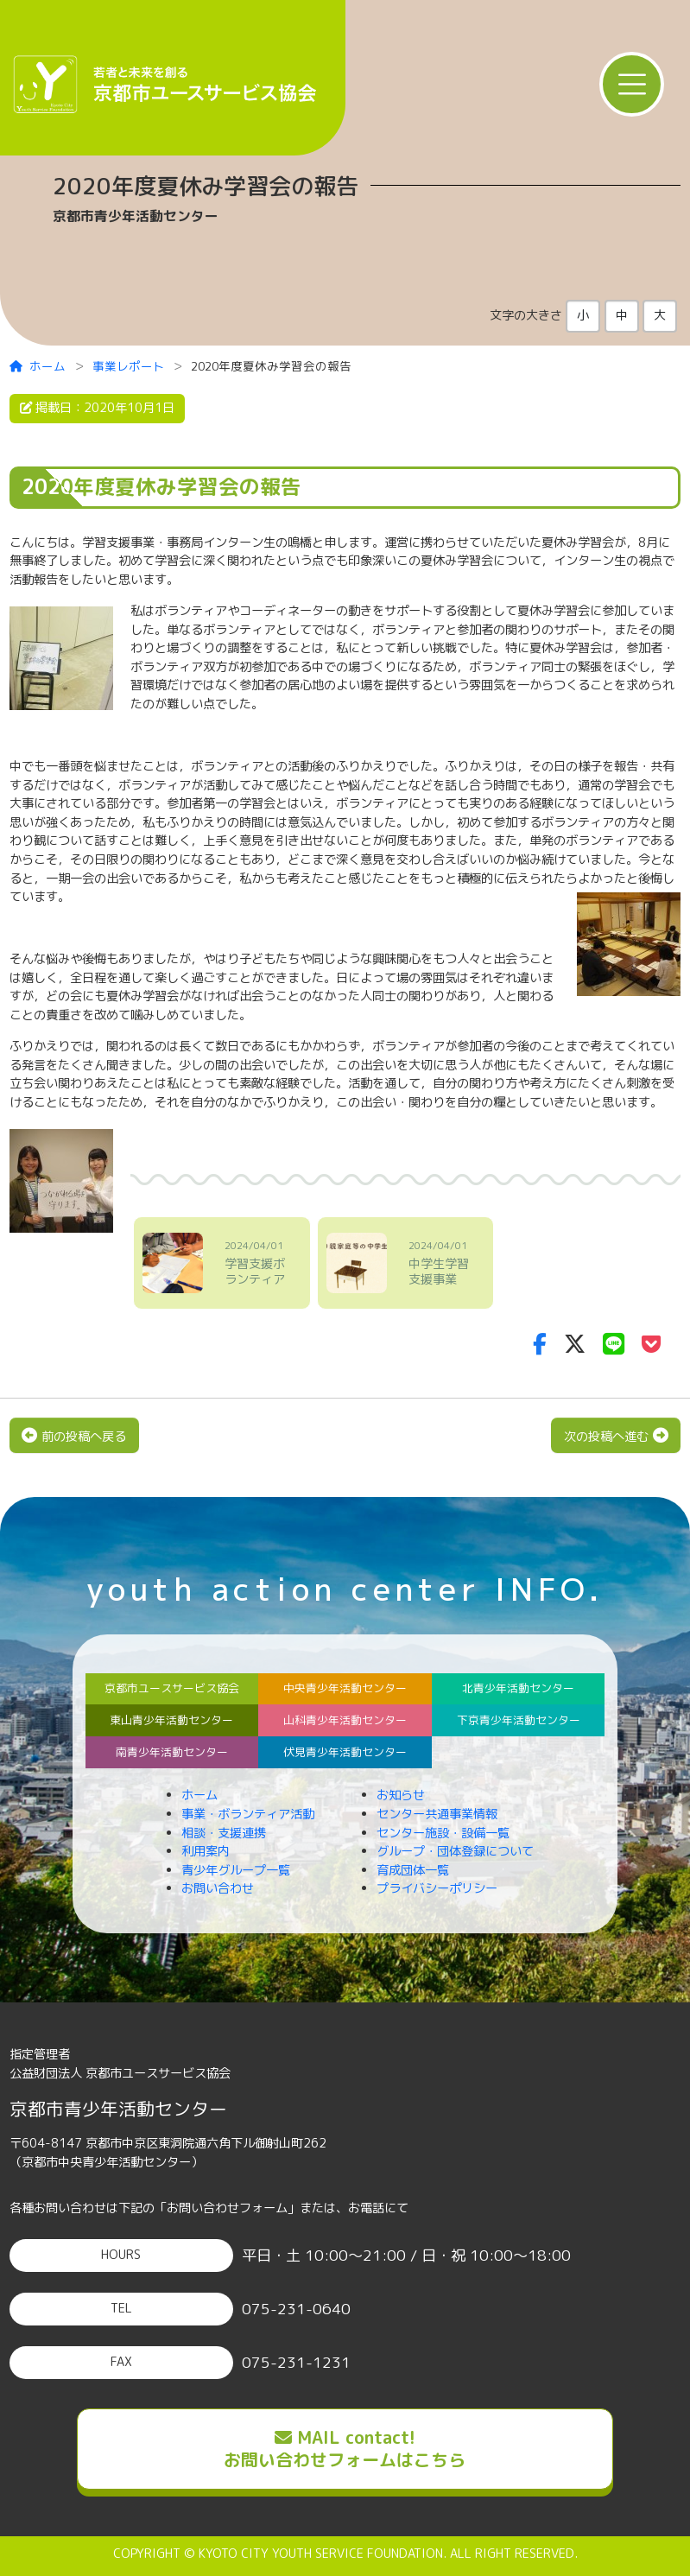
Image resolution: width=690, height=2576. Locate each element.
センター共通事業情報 (437, 1814)
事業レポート (128, 366)
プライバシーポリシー (437, 1888)
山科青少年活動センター (345, 1720)
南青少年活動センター (172, 1752)
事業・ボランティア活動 (247, 1814)
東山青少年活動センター (171, 1720)
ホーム (37, 366)
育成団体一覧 (413, 1870)
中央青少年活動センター (345, 1688)
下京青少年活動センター (518, 1720)
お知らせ (401, 1795)
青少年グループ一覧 (235, 1870)
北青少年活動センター (518, 1688)
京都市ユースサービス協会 (171, 1688)
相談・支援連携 (223, 1833)
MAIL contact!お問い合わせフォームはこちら (344, 2448)
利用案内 (205, 1851)
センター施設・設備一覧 (443, 1833)
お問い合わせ (217, 1888)
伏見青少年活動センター (345, 1752)
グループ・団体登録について (455, 1851)
